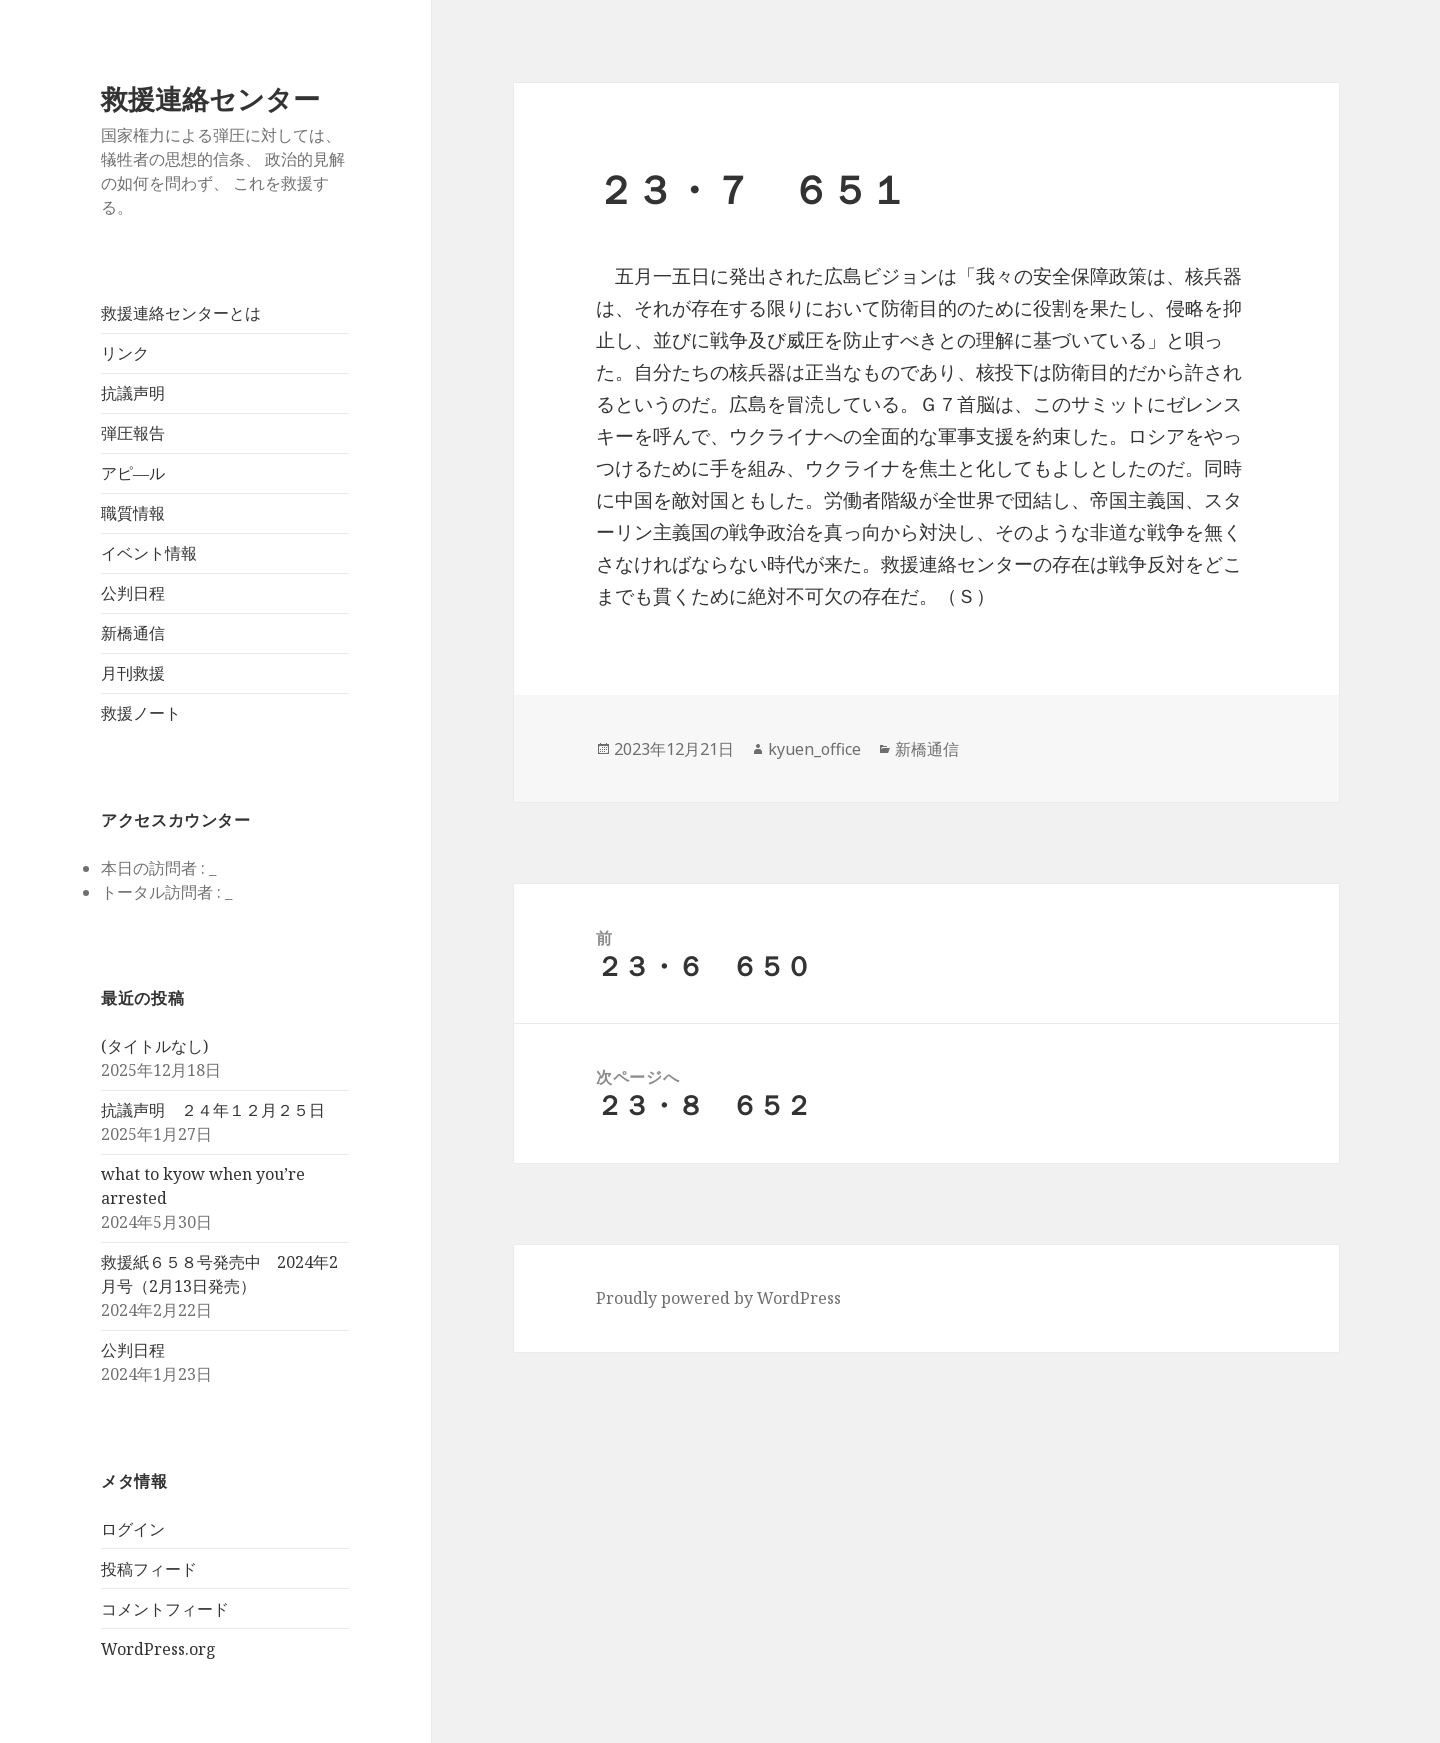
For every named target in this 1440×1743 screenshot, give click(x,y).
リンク (125, 353)
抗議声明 (133, 393)
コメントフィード (165, 1609)
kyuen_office (814, 749)
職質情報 (133, 513)
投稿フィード (149, 1569)
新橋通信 (133, 633)
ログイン (133, 1529)
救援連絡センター (210, 98)
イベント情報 (149, 553)
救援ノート (141, 713)
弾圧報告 (133, 433)
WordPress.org (158, 1649)
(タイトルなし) (154, 1046)
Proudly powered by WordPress (718, 1298)
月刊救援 (133, 673)
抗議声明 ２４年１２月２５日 (213, 1110)
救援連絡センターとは (181, 313)
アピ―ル (133, 473)
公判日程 (133, 593)
